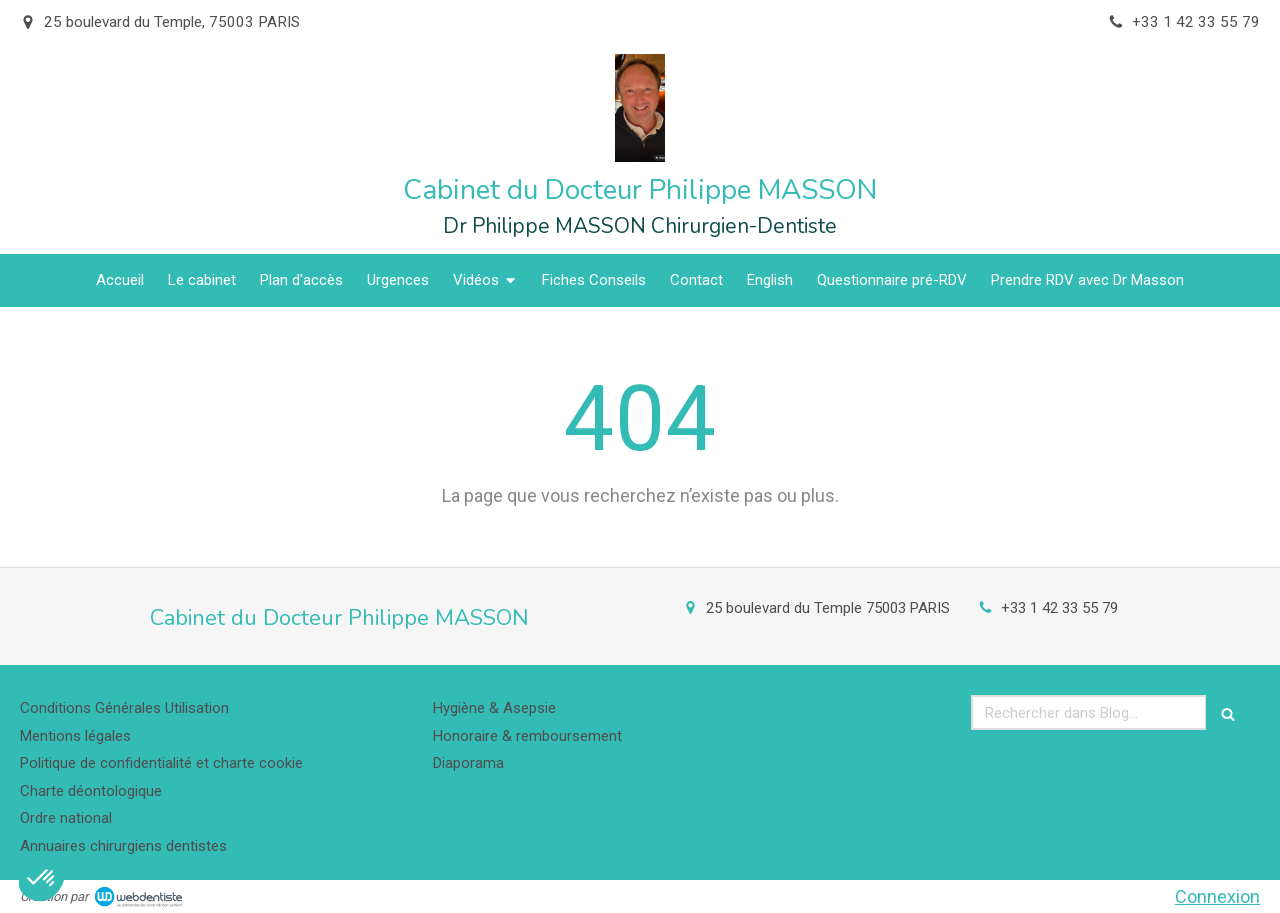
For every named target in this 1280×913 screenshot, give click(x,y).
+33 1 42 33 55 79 (1059, 608)
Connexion (1217, 896)
